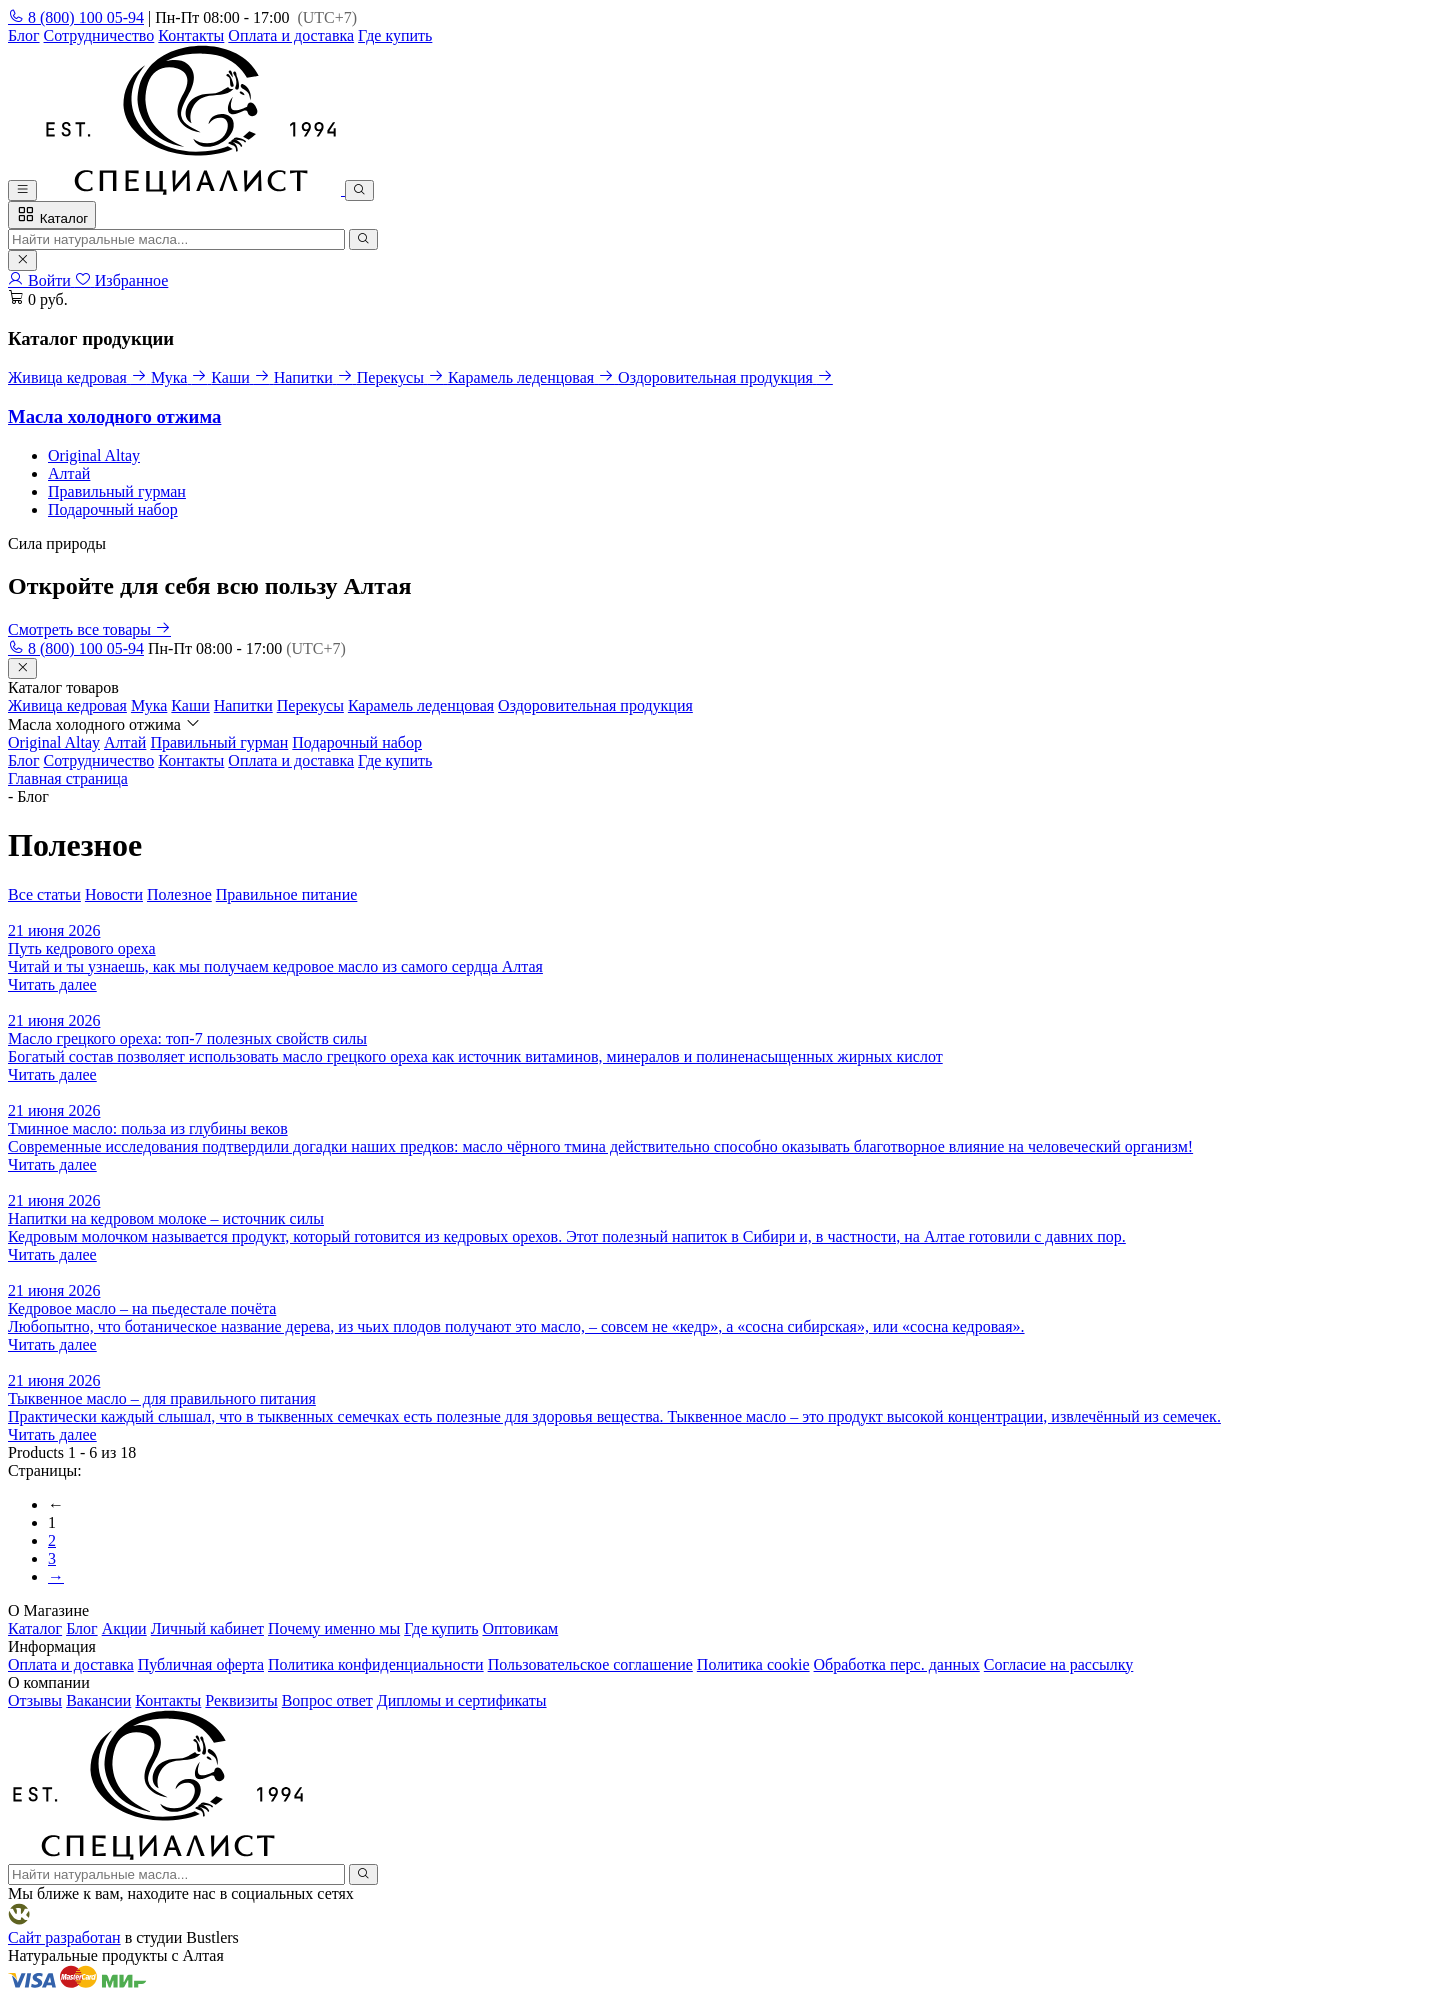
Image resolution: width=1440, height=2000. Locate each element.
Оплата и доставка (291, 35)
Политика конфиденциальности (376, 1664)
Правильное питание (287, 894)
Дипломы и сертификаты (462, 1700)
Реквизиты (241, 1700)
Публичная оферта (201, 1664)
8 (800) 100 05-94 (76, 17)
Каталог (52, 215)
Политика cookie (753, 1664)
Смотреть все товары (89, 629)
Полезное (179, 894)
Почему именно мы (334, 1628)
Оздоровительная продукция (595, 705)
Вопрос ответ (327, 1700)
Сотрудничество (99, 35)
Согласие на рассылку (1059, 1664)
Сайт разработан (64, 1937)
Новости (114, 894)
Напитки (243, 705)
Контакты (191, 35)
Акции (124, 1628)
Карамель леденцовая (421, 705)
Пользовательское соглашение (590, 1664)
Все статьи (44, 894)
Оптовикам (520, 1628)
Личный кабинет (207, 1628)
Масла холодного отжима (114, 416)
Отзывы (35, 1700)
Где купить (395, 35)
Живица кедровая (67, 705)
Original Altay (94, 455)
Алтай (69, 473)
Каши (190, 705)
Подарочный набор (113, 509)
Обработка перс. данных (897, 1664)
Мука (149, 705)
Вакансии (98, 1700)
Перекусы (310, 705)
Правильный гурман (117, 491)
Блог (24, 35)
